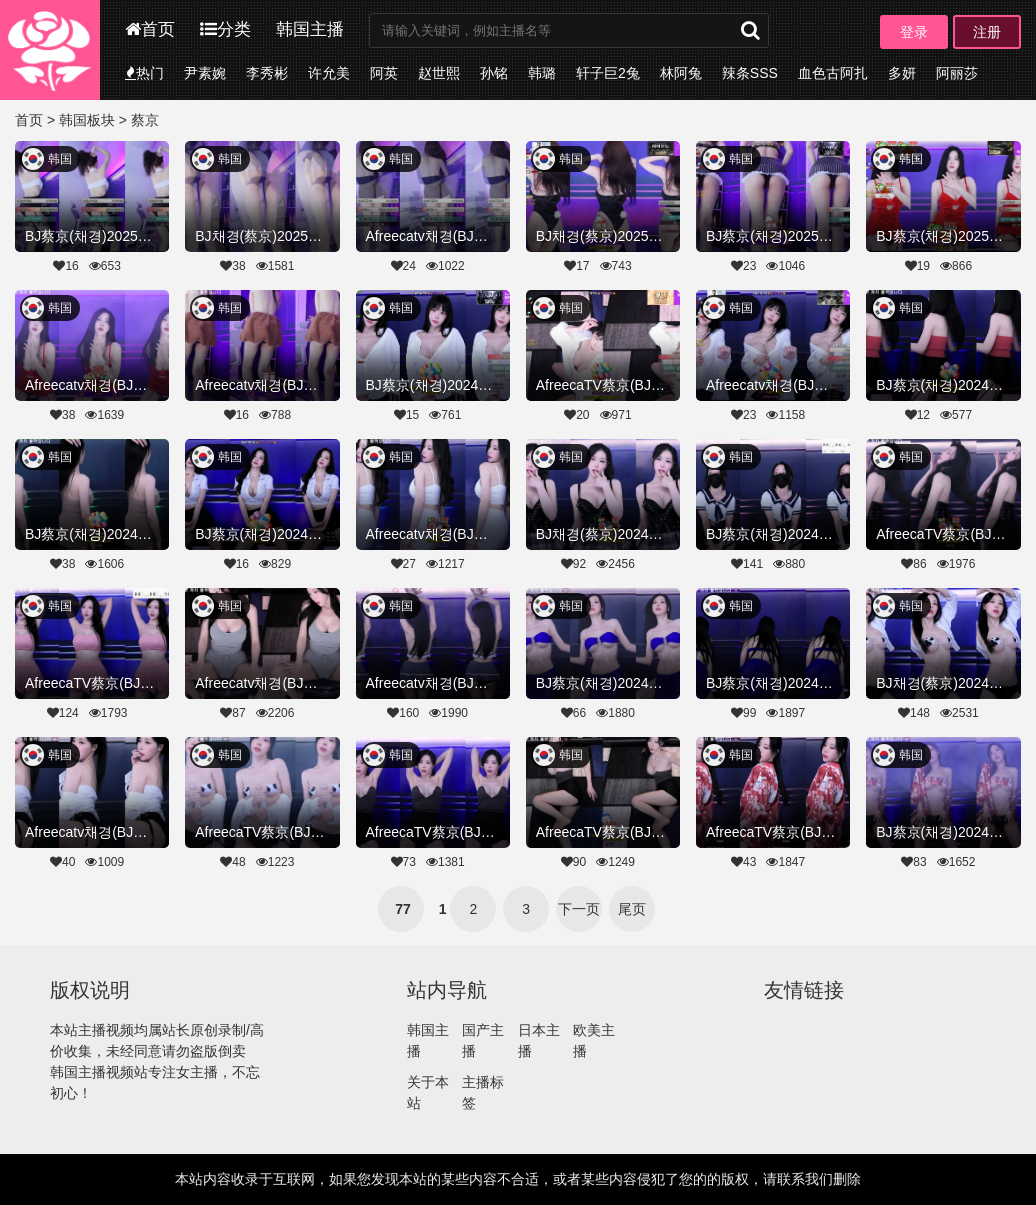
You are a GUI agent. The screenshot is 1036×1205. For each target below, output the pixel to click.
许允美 (329, 73)
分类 (225, 29)
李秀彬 (267, 73)
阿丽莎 (957, 73)
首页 (150, 29)
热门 (144, 73)
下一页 (579, 909)
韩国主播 (310, 29)
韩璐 (542, 73)
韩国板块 (87, 120)
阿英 (384, 73)
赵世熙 (439, 73)
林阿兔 (681, 73)
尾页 (632, 909)
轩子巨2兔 (608, 73)
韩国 (60, 159)
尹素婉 (205, 73)
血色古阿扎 (833, 73)
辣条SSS (750, 73)
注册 (987, 32)
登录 (914, 32)
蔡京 (145, 120)
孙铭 (494, 73)
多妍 (902, 73)
